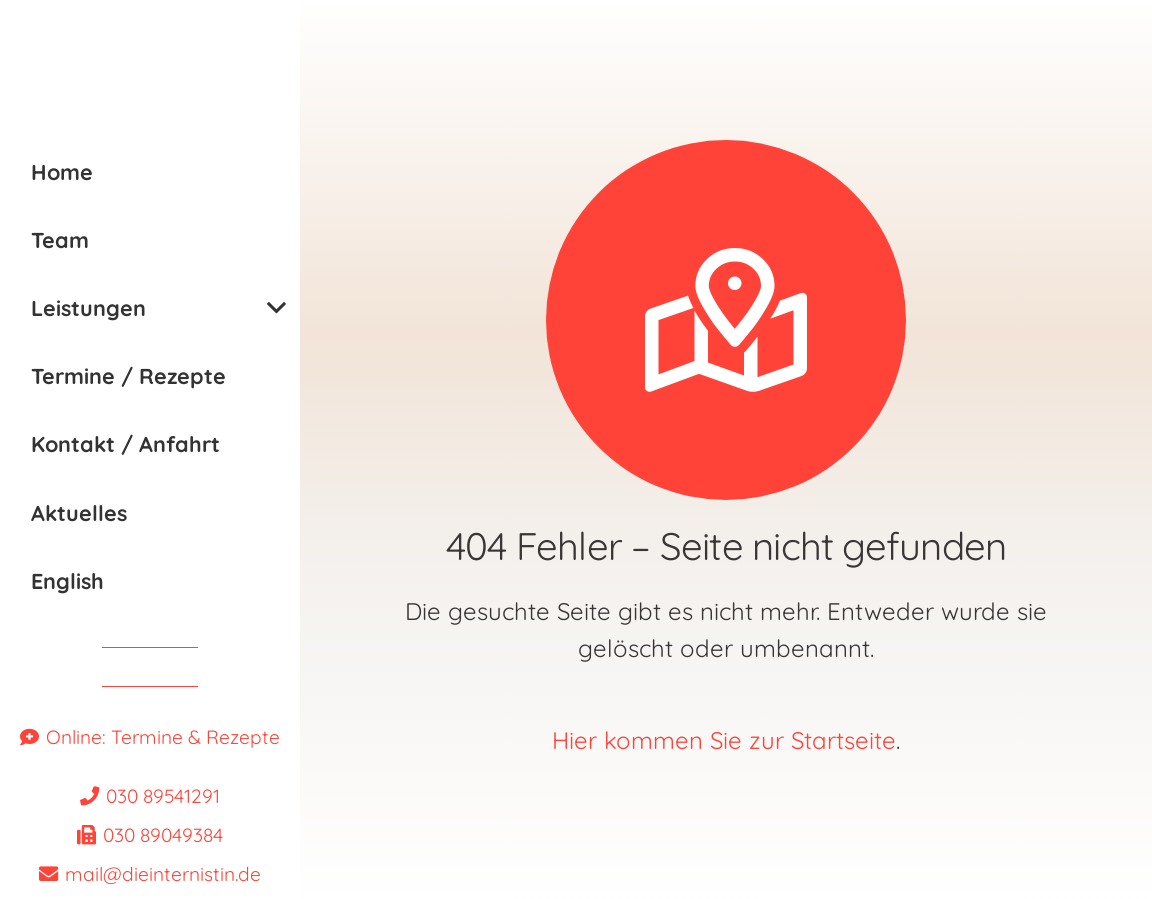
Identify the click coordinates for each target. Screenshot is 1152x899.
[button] (276, 308)
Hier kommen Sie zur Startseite (724, 740)
